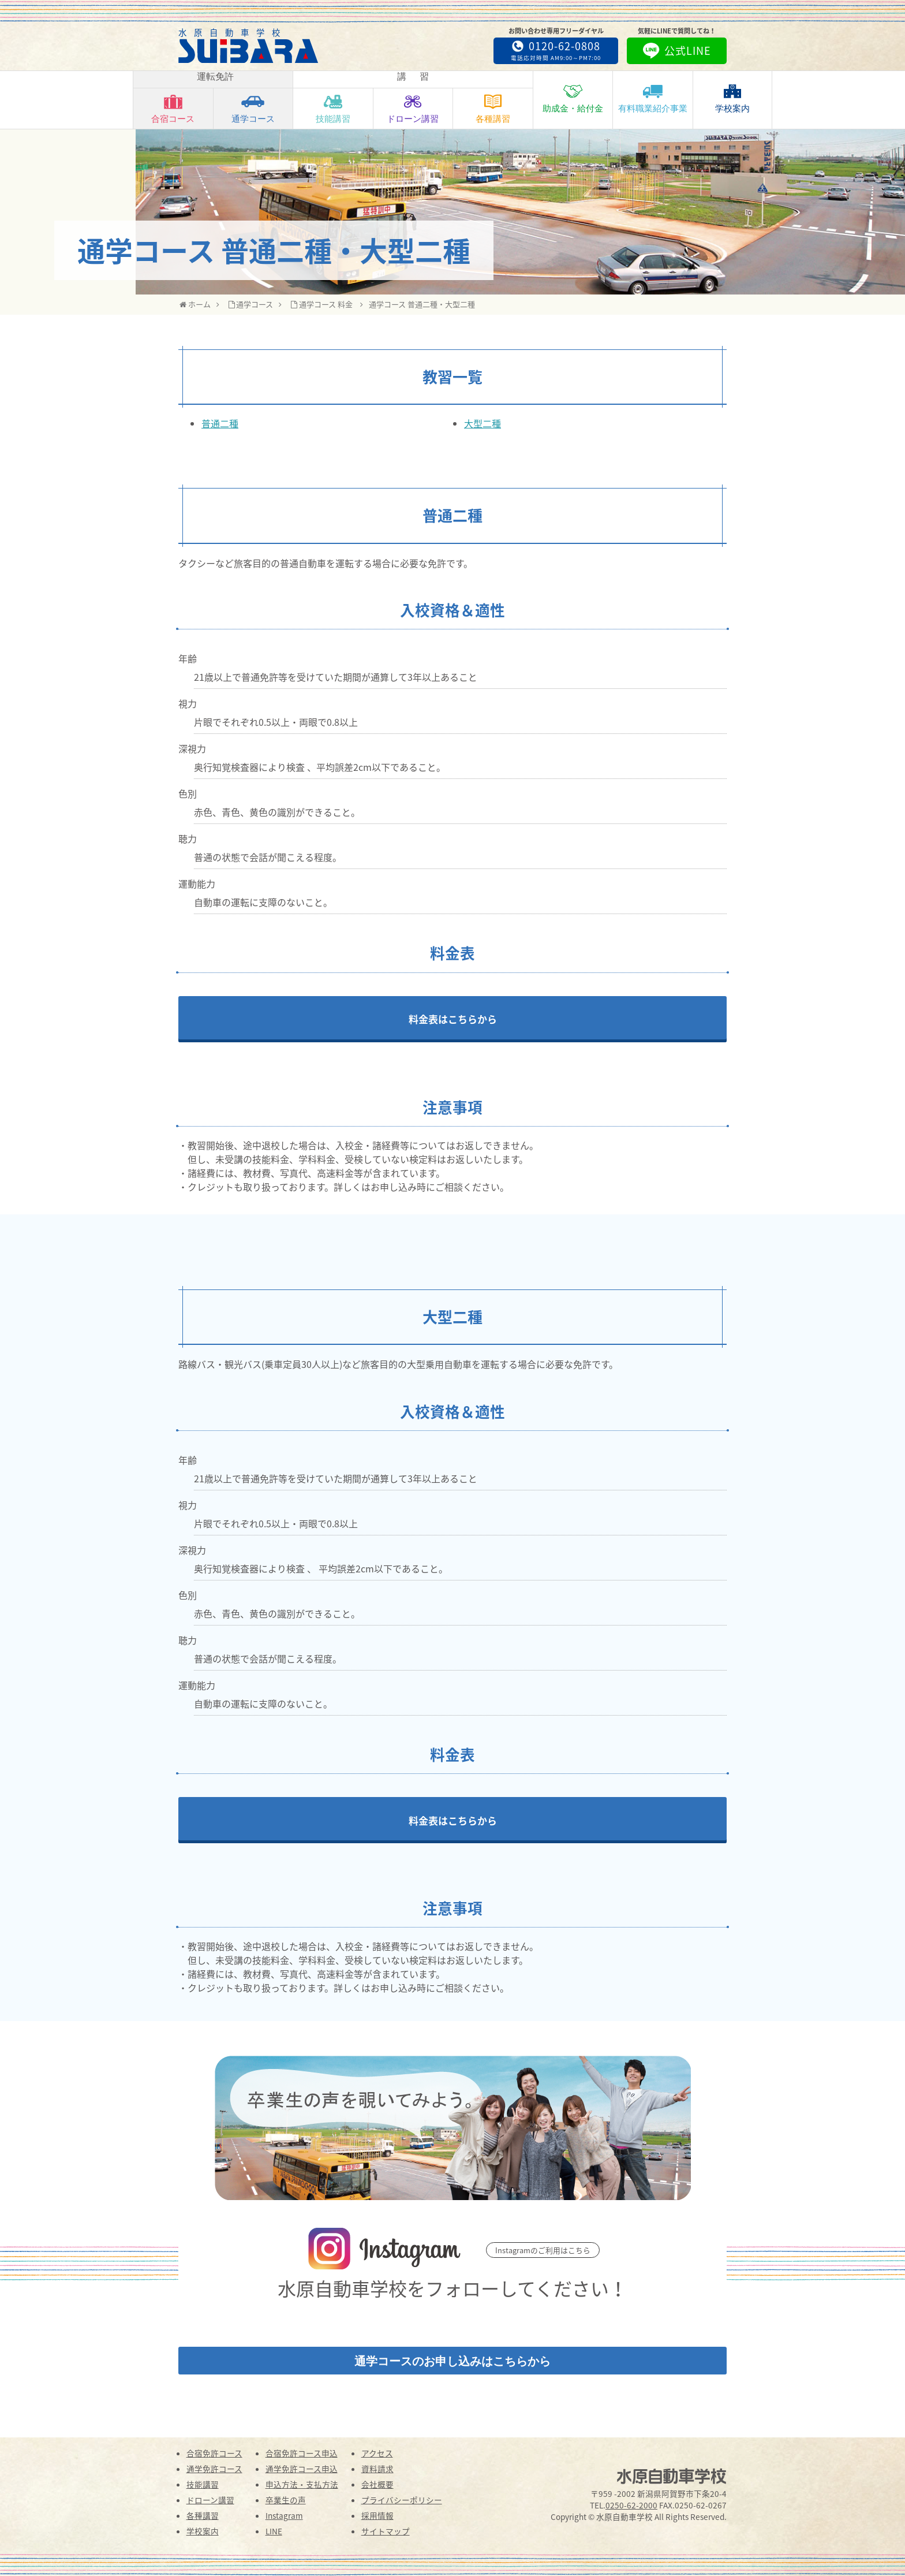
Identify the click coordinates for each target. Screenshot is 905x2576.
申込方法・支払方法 (301, 2484)
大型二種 (482, 423)
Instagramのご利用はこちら (542, 2250)
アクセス (377, 2453)
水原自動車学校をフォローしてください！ (452, 2288)
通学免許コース (214, 2468)
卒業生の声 (285, 2500)
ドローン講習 (413, 108)
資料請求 (377, 2468)
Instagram (284, 2515)
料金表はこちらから (453, 1019)
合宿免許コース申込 (301, 2453)
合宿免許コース (214, 2453)
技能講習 (333, 108)
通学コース (253, 108)
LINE (273, 2531)
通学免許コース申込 (301, 2468)
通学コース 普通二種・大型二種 (422, 304)
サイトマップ (385, 2531)
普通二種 (219, 423)
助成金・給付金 (573, 98)
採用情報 (377, 2515)
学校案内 (732, 98)
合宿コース (173, 108)
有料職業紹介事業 (652, 98)
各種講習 (493, 108)
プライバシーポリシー (401, 2500)
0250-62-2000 (631, 2505)
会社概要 (377, 2484)
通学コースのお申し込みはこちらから (452, 2361)
